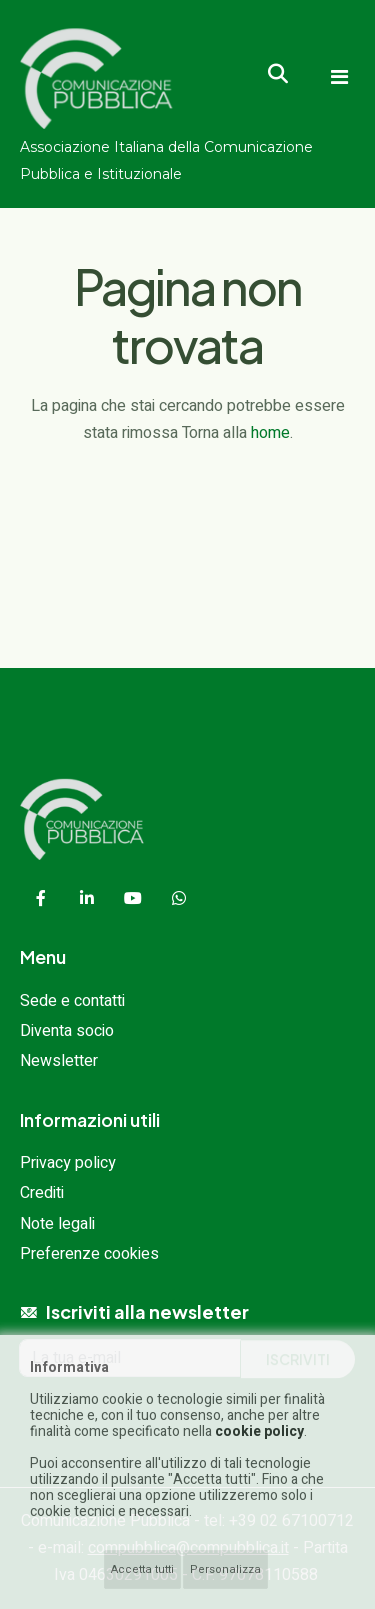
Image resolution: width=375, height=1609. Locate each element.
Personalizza (225, 1569)
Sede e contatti (72, 1001)
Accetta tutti (142, 1569)
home (270, 433)
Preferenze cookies (89, 1254)
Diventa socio (67, 1031)
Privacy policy (68, 1163)
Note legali (57, 1224)
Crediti (42, 1193)
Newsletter (59, 1061)
